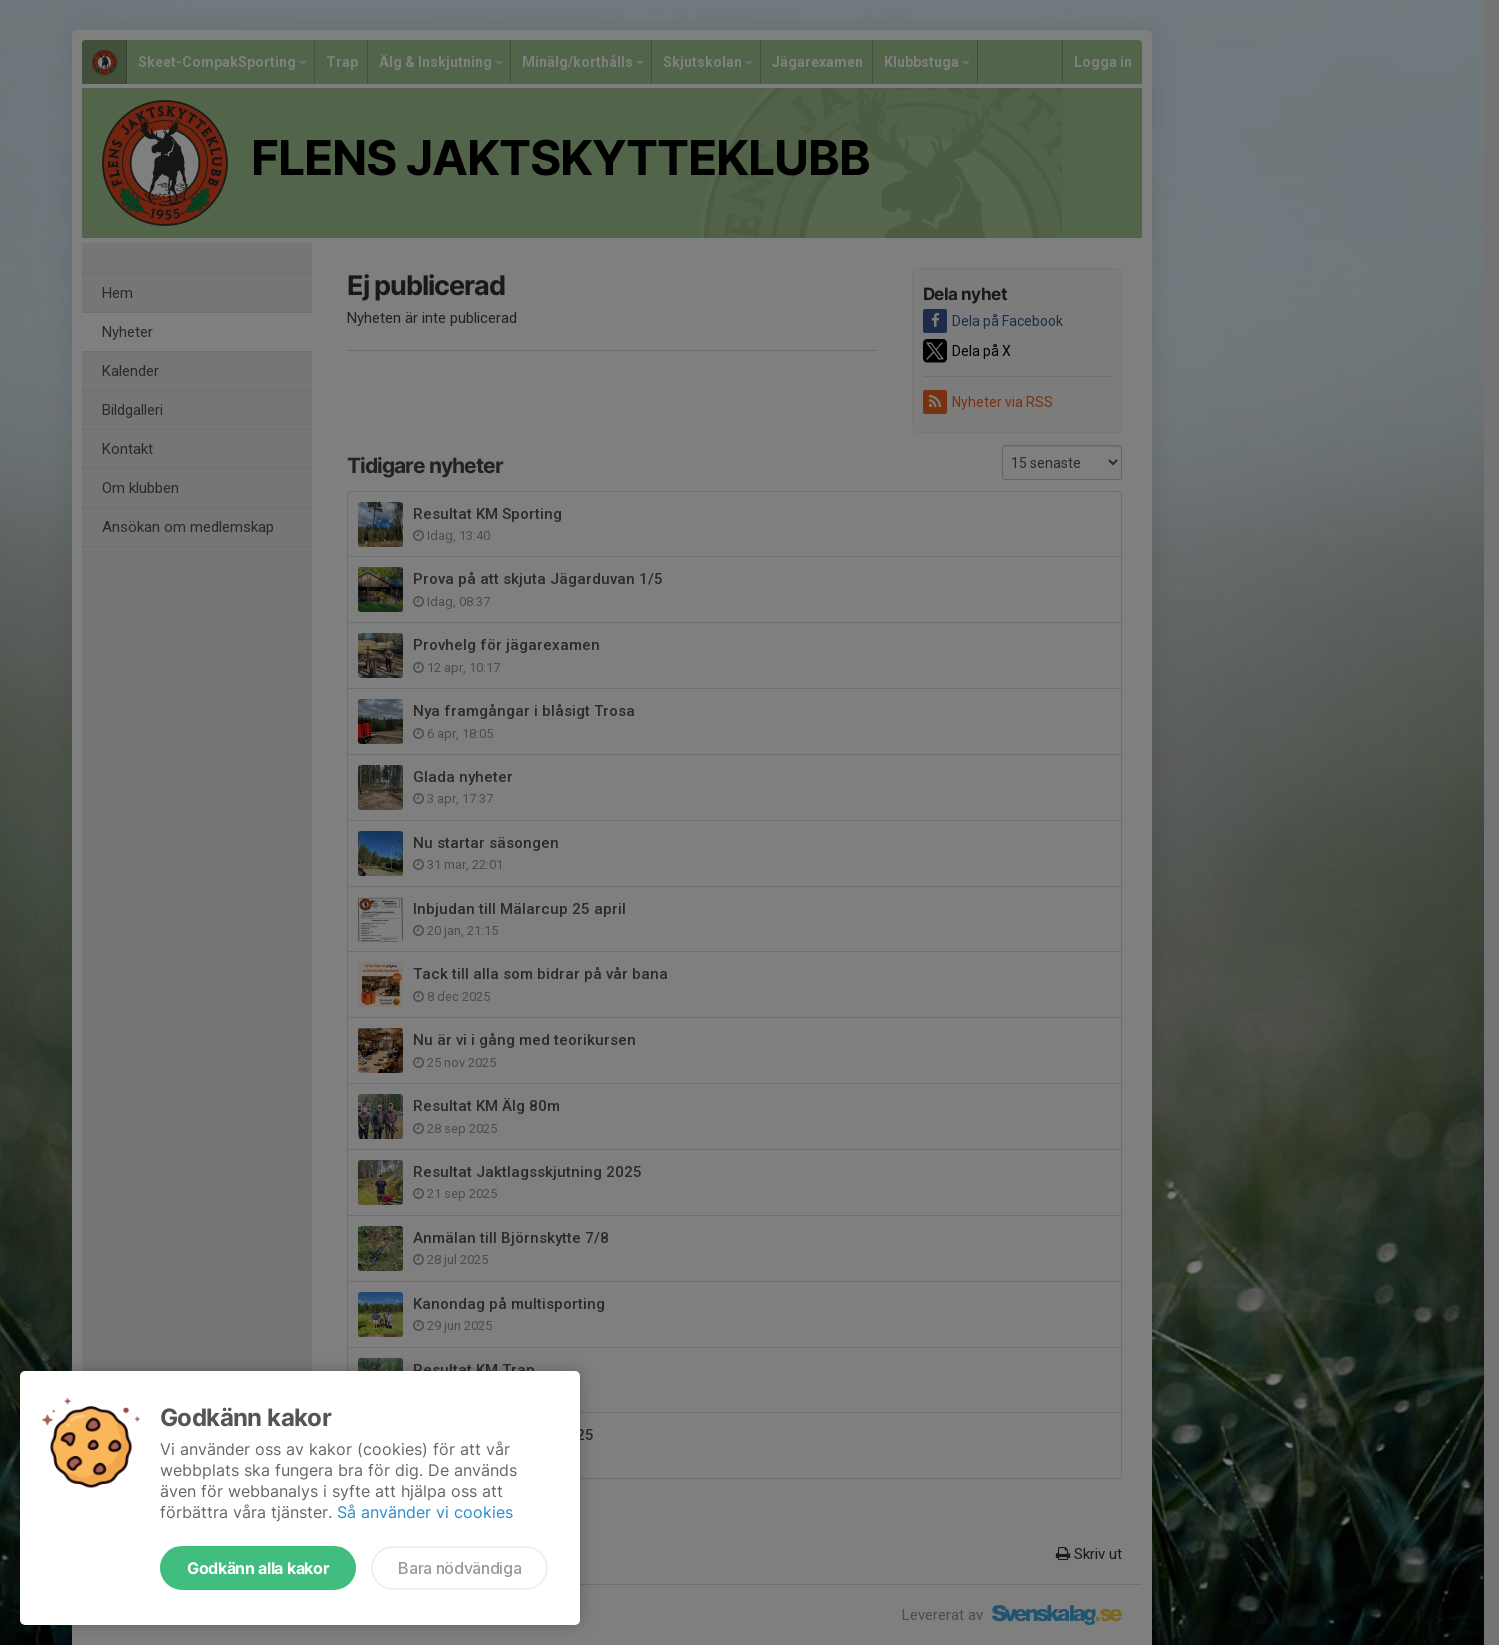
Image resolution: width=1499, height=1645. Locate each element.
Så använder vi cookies (425, 1512)
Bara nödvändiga (459, 1568)
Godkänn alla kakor (258, 1568)
